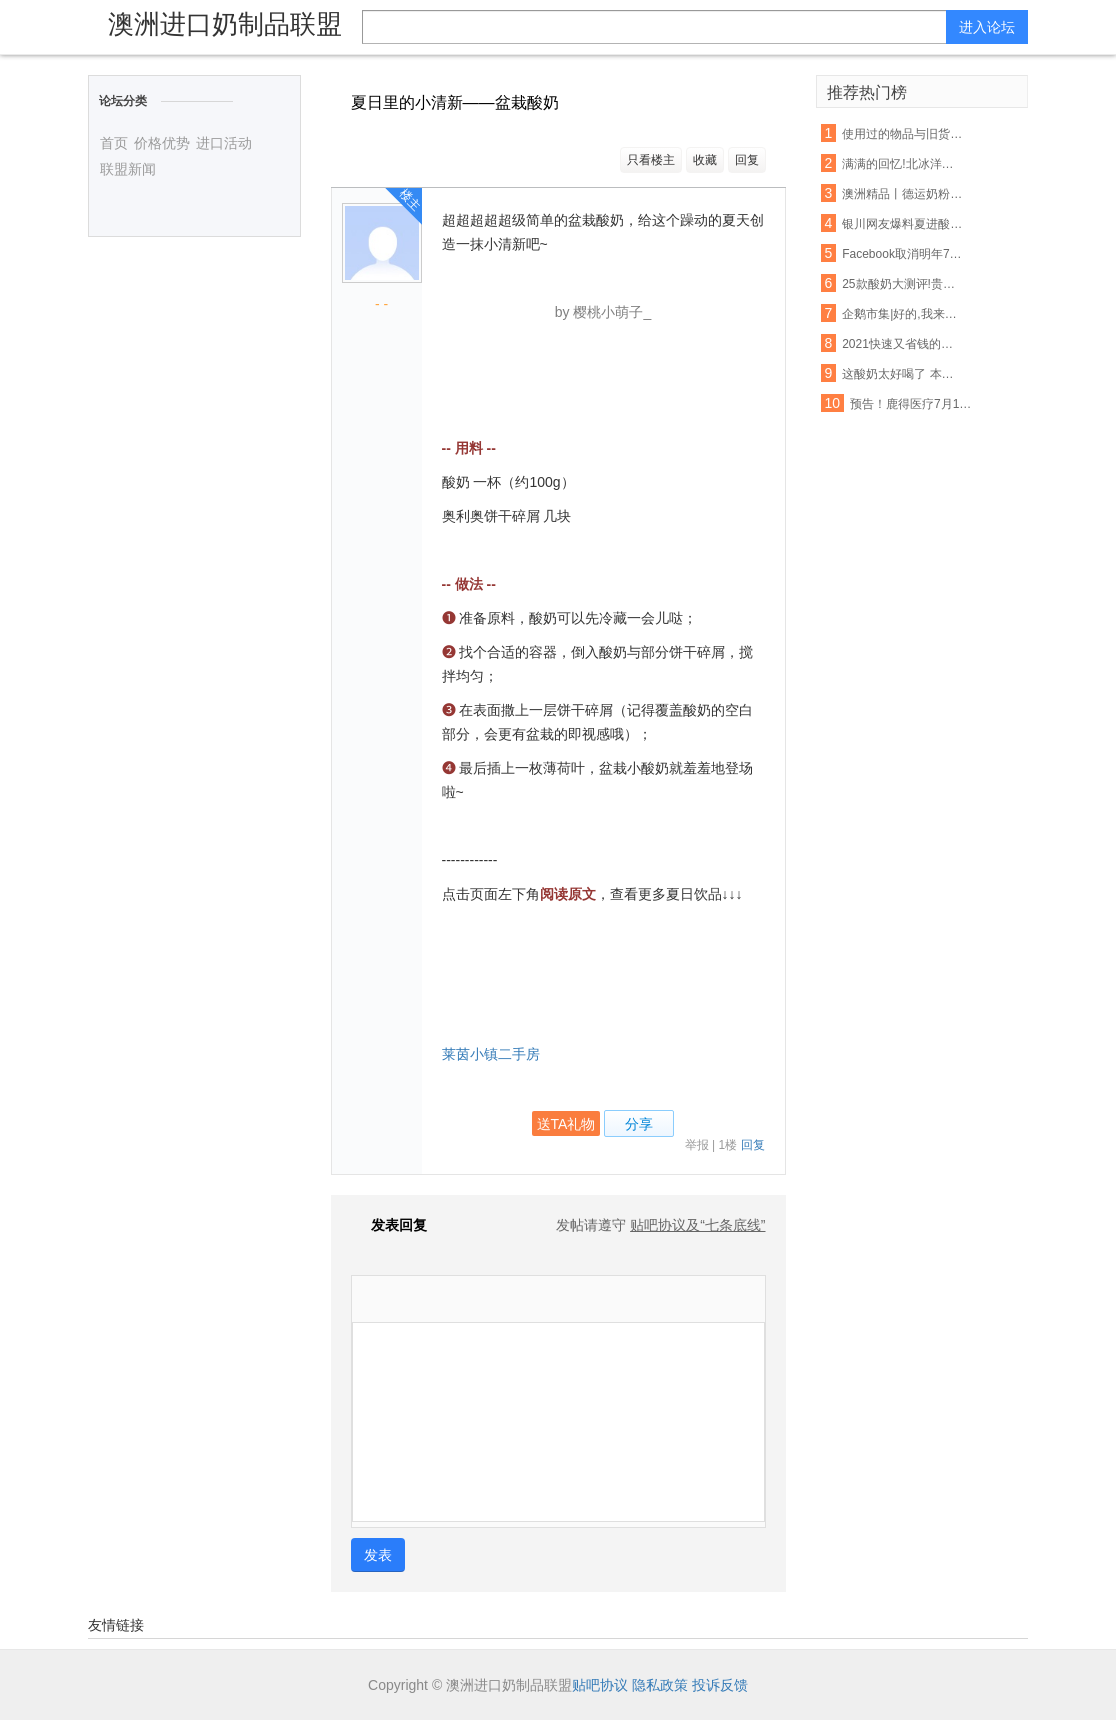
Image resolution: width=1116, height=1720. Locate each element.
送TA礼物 (566, 1124)
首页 (114, 143)
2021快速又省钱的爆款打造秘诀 (903, 344)
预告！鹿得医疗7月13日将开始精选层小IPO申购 (911, 404)
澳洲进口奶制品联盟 (225, 24)
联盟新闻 (128, 169)
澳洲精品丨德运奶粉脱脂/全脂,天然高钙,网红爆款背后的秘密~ (903, 194)
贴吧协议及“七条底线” (697, 1225)
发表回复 (389, 1225)
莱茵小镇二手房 (491, 1054)
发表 (378, 1555)
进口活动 (224, 143)
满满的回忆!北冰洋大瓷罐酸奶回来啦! (903, 164)
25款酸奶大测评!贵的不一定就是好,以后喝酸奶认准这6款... (903, 284)
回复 (747, 160)
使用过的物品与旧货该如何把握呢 (903, 134)
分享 (639, 1124)
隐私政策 (660, 1685)
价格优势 (162, 143)
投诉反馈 (720, 1685)
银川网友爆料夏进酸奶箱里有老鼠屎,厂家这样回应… (903, 224)
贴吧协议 (600, 1685)
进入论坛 (987, 27)
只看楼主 (651, 160)
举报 (697, 1145)
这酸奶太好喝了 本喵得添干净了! (903, 374)
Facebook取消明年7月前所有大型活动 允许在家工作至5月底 (903, 254)
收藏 (705, 160)
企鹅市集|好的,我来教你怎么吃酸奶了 (903, 314)
